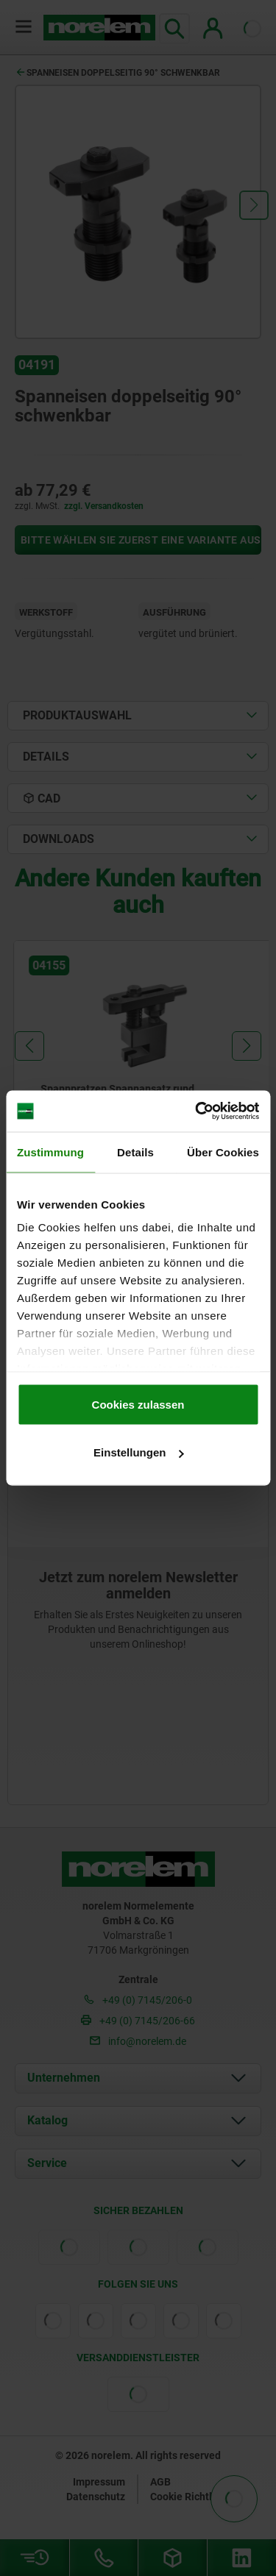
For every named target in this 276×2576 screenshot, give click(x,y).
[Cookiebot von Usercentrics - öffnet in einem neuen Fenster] (196, 1111)
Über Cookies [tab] (223, 1151)
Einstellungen (138, 1452)
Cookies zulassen (138, 1404)
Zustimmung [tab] (50, 1151)
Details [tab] (135, 1151)
